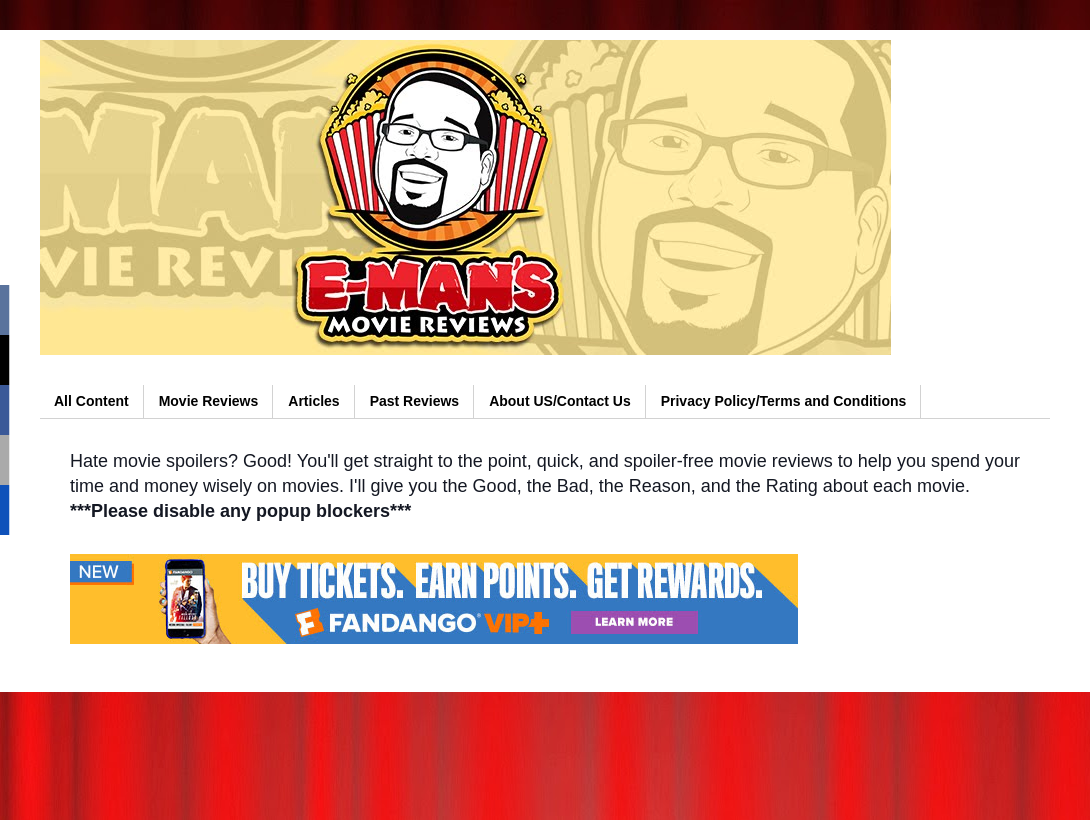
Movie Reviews (209, 401)
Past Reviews (415, 401)
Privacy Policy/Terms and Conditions (784, 401)
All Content (91, 401)
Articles (313, 401)
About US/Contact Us (560, 401)
